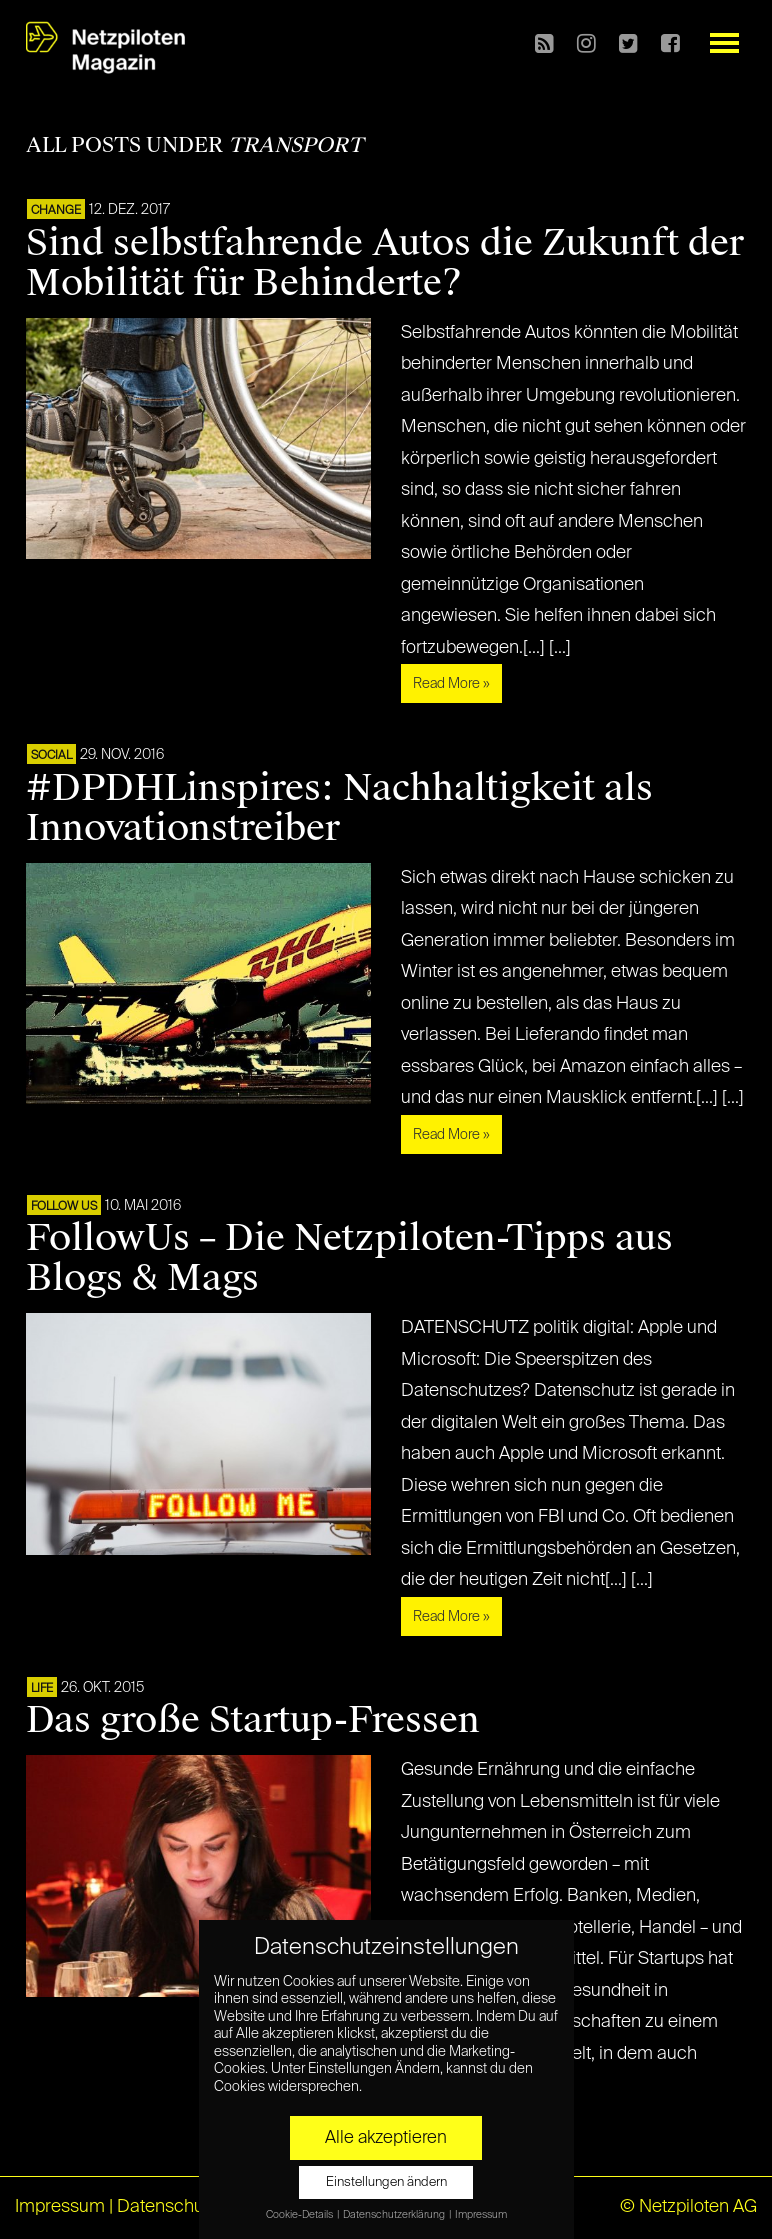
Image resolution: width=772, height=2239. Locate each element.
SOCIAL (51, 756)
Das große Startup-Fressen (253, 1720)
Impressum (60, 2207)
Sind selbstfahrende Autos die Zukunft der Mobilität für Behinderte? (385, 263)
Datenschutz (167, 2207)
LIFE (42, 1689)
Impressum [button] (481, 2215)
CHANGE (56, 211)
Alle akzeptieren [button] (386, 2138)
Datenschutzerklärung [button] (395, 2215)
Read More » (451, 684)
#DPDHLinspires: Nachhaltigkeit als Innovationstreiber (339, 808)
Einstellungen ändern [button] (386, 2182)
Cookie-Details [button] (300, 2215)
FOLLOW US (64, 1207)
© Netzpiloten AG (688, 2207)
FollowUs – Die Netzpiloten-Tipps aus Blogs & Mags (349, 1258)
